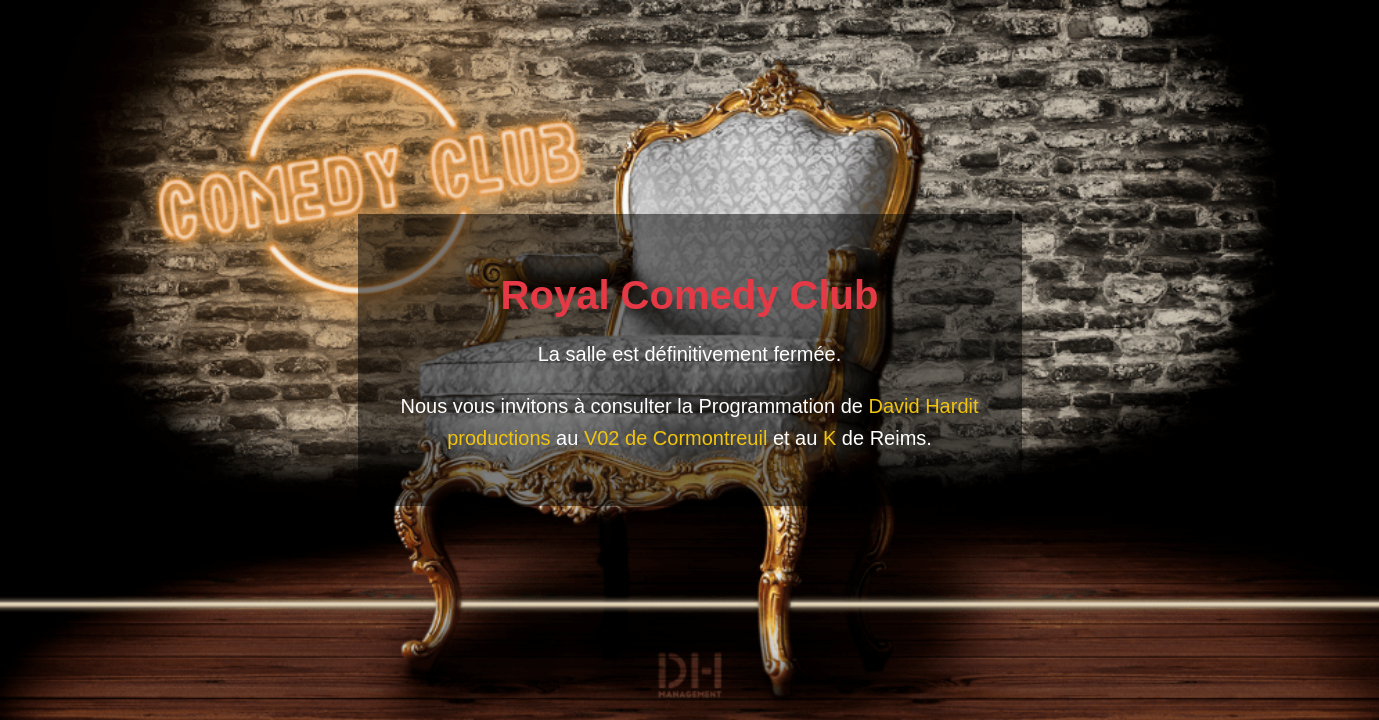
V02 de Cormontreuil (675, 438)
